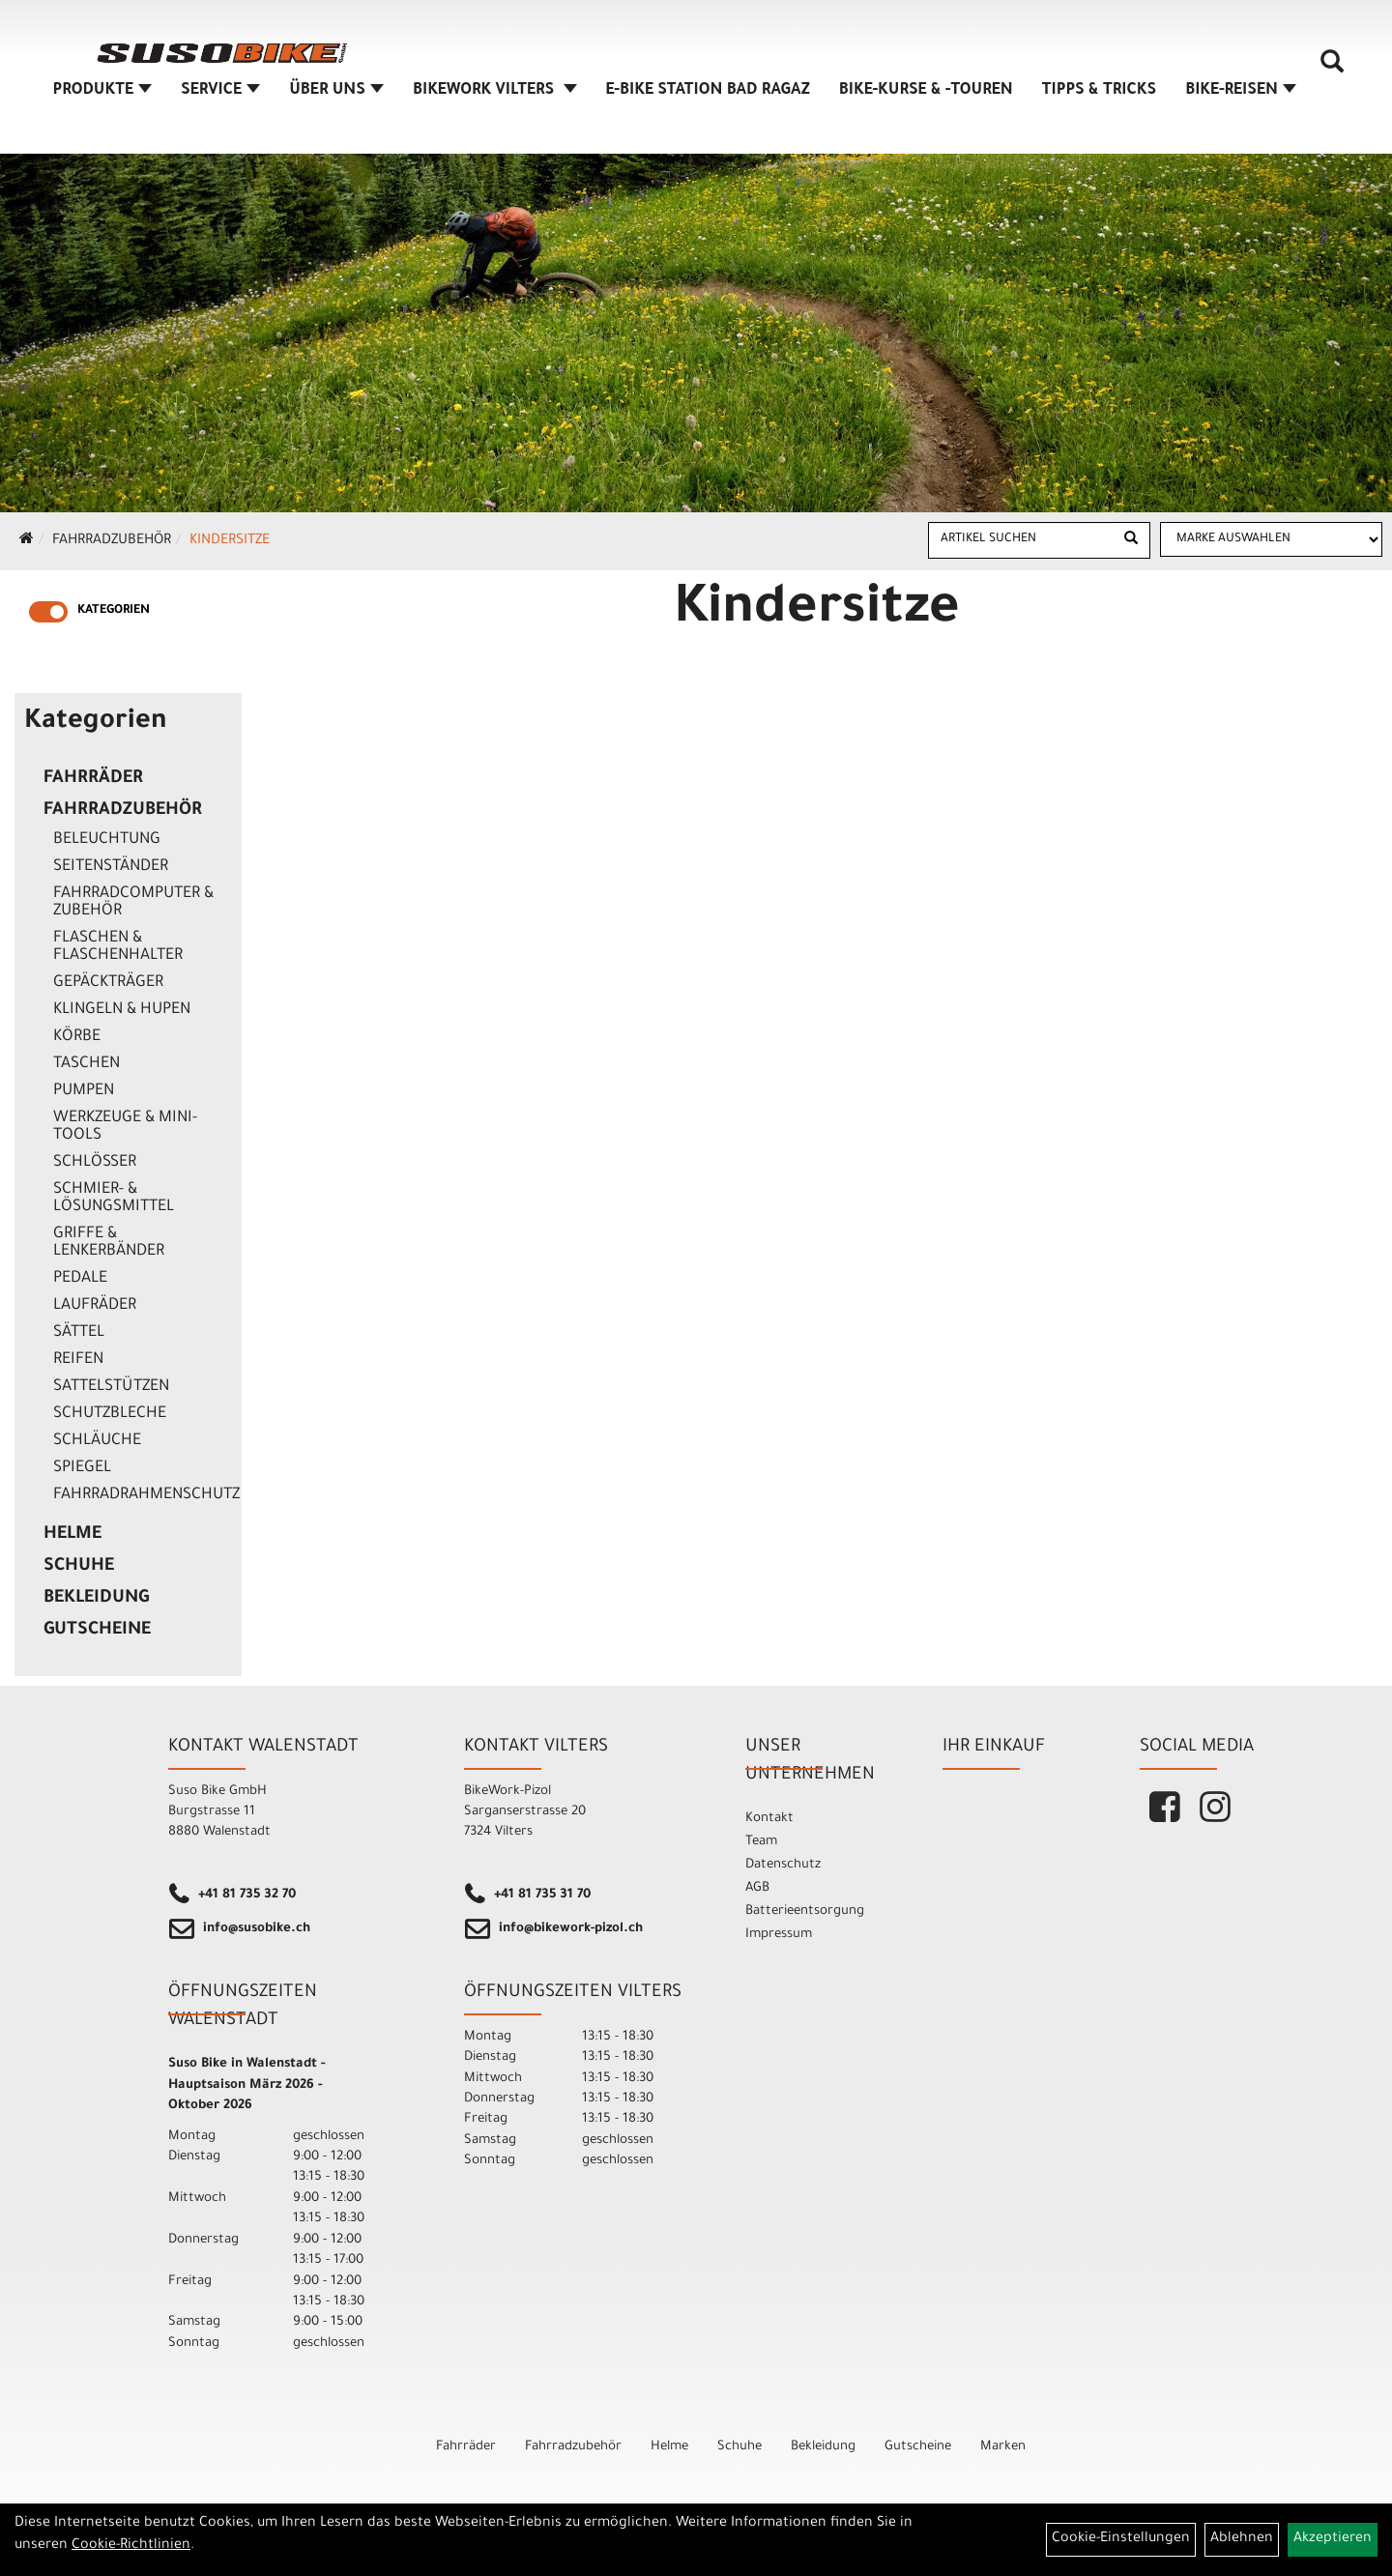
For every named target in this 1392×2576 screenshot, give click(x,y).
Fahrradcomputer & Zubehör (133, 902)
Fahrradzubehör (111, 541)
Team (761, 1842)
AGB (757, 1888)
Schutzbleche (109, 1414)
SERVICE (220, 91)
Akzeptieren (1332, 2539)
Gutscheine (97, 1630)
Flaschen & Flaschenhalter (118, 947)
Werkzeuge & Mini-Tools (125, 1127)
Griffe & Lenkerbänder (108, 1243)
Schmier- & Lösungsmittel (113, 1198)
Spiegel (82, 1468)
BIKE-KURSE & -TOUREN (926, 91)
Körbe (77, 1037)
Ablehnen (1241, 2539)
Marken (1003, 2447)
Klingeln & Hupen (121, 1010)
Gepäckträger (108, 983)
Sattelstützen (111, 1387)
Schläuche (97, 1441)
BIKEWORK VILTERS (495, 91)
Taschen (86, 1064)
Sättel (78, 1333)
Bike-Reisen (1240, 91)
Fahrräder (93, 779)
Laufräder (94, 1306)
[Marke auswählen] (1271, 539)
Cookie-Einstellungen (1121, 2539)
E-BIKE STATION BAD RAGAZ (708, 91)
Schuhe (79, 1567)
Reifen (78, 1360)
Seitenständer (110, 867)
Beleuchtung (106, 840)
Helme (73, 1535)
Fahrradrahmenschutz (142, 1495)
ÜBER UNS (336, 91)
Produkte (103, 91)
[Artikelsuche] (1332, 68)
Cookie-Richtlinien (131, 2546)
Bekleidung (96, 1598)
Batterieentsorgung (804, 1911)
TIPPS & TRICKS (1099, 91)
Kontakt (769, 1818)
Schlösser (94, 1163)
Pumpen (83, 1091)
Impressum (778, 1934)
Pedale (80, 1279)
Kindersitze (229, 541)
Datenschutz (783, 1865)
